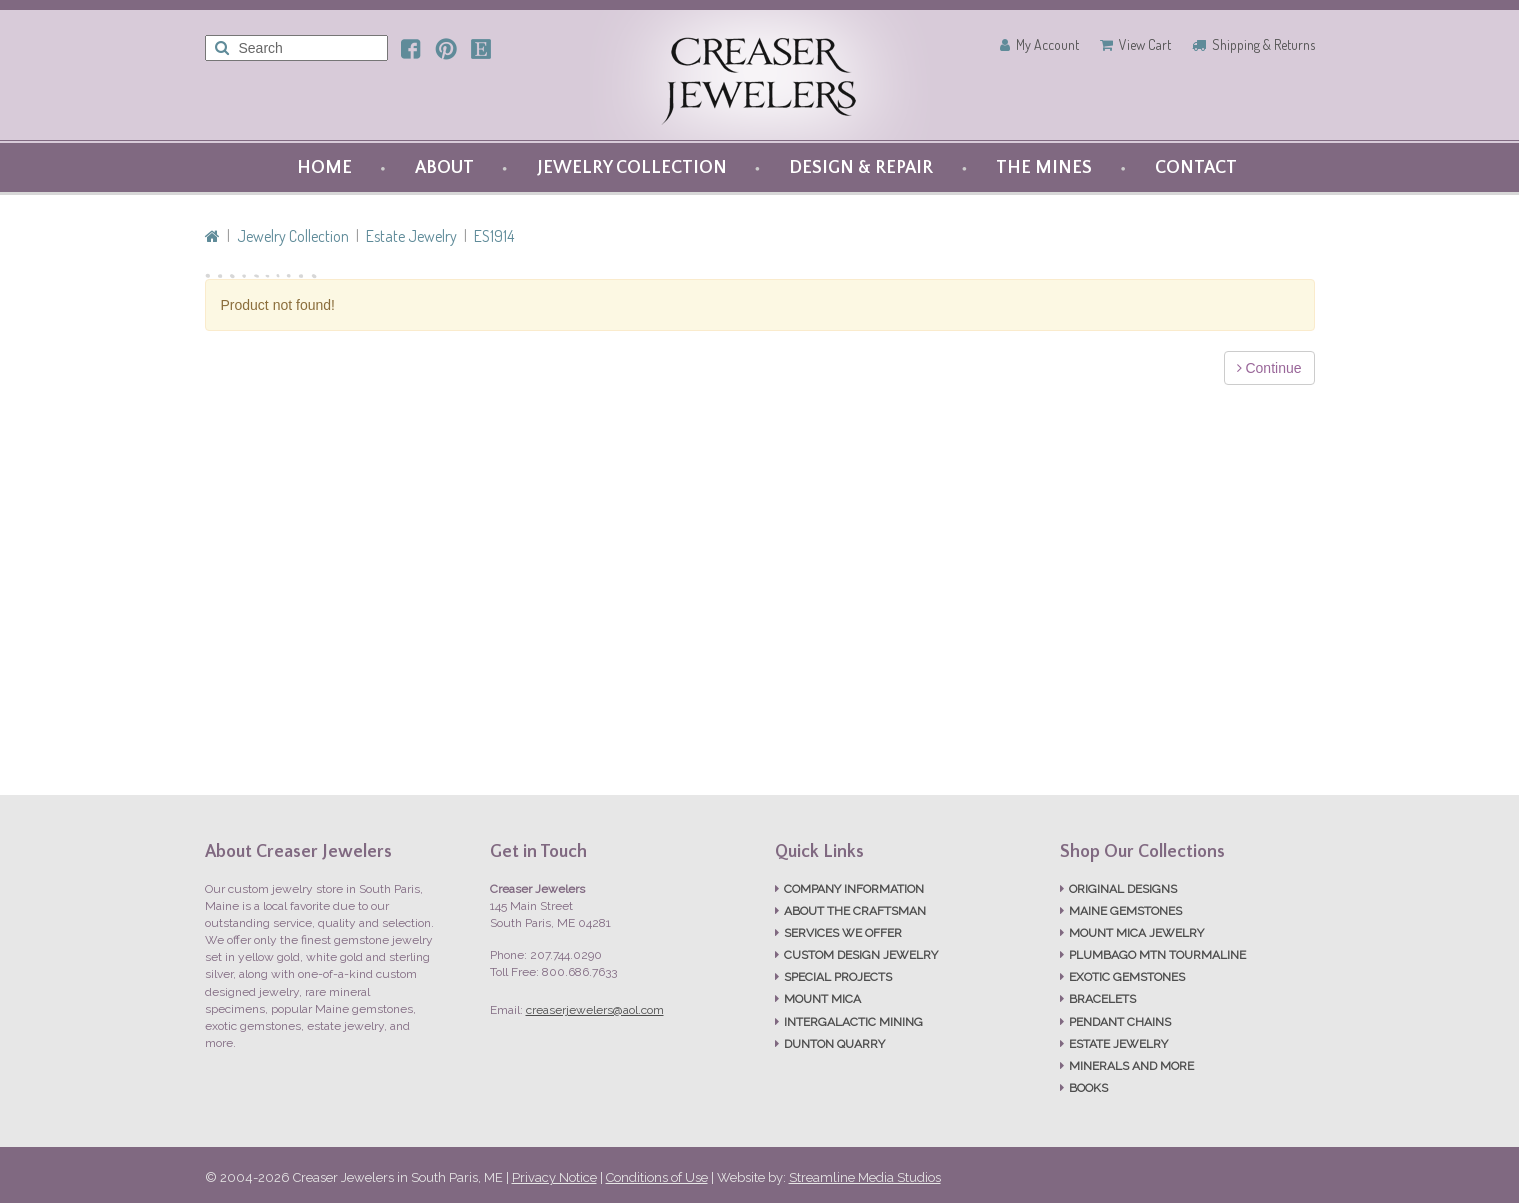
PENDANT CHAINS (1120, 1022)
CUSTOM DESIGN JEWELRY (861, 955)
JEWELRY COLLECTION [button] (632, 168)
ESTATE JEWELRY (1118, 1044)
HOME (324, 168)
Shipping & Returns (1263, 44)
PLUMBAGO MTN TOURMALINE (1157, 955)
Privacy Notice (554, 1177)
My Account (1047, 44)
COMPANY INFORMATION (854, 889)
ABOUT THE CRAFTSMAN (855, 911)
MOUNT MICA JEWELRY (1136, 933)
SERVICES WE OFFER (843, 933)
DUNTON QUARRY (834, 1044)
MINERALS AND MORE (1131, 1066)
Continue (1269, 368)
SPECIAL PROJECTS (838, 977)
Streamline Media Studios (865, 1177)
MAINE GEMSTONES (1125, 911)
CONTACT (1196, 168)
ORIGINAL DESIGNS (1123, 889)
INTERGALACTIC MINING (853, 1022)
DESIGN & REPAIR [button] (861, 168)
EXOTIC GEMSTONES (1127, 977)
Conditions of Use (657, 1177)
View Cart (1145, 44)
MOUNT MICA (822, 999)
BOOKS (1088, 1088)
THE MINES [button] (1044, 168)
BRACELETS (1102, 999)
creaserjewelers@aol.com (595, 1010)
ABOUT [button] (444, 168)
